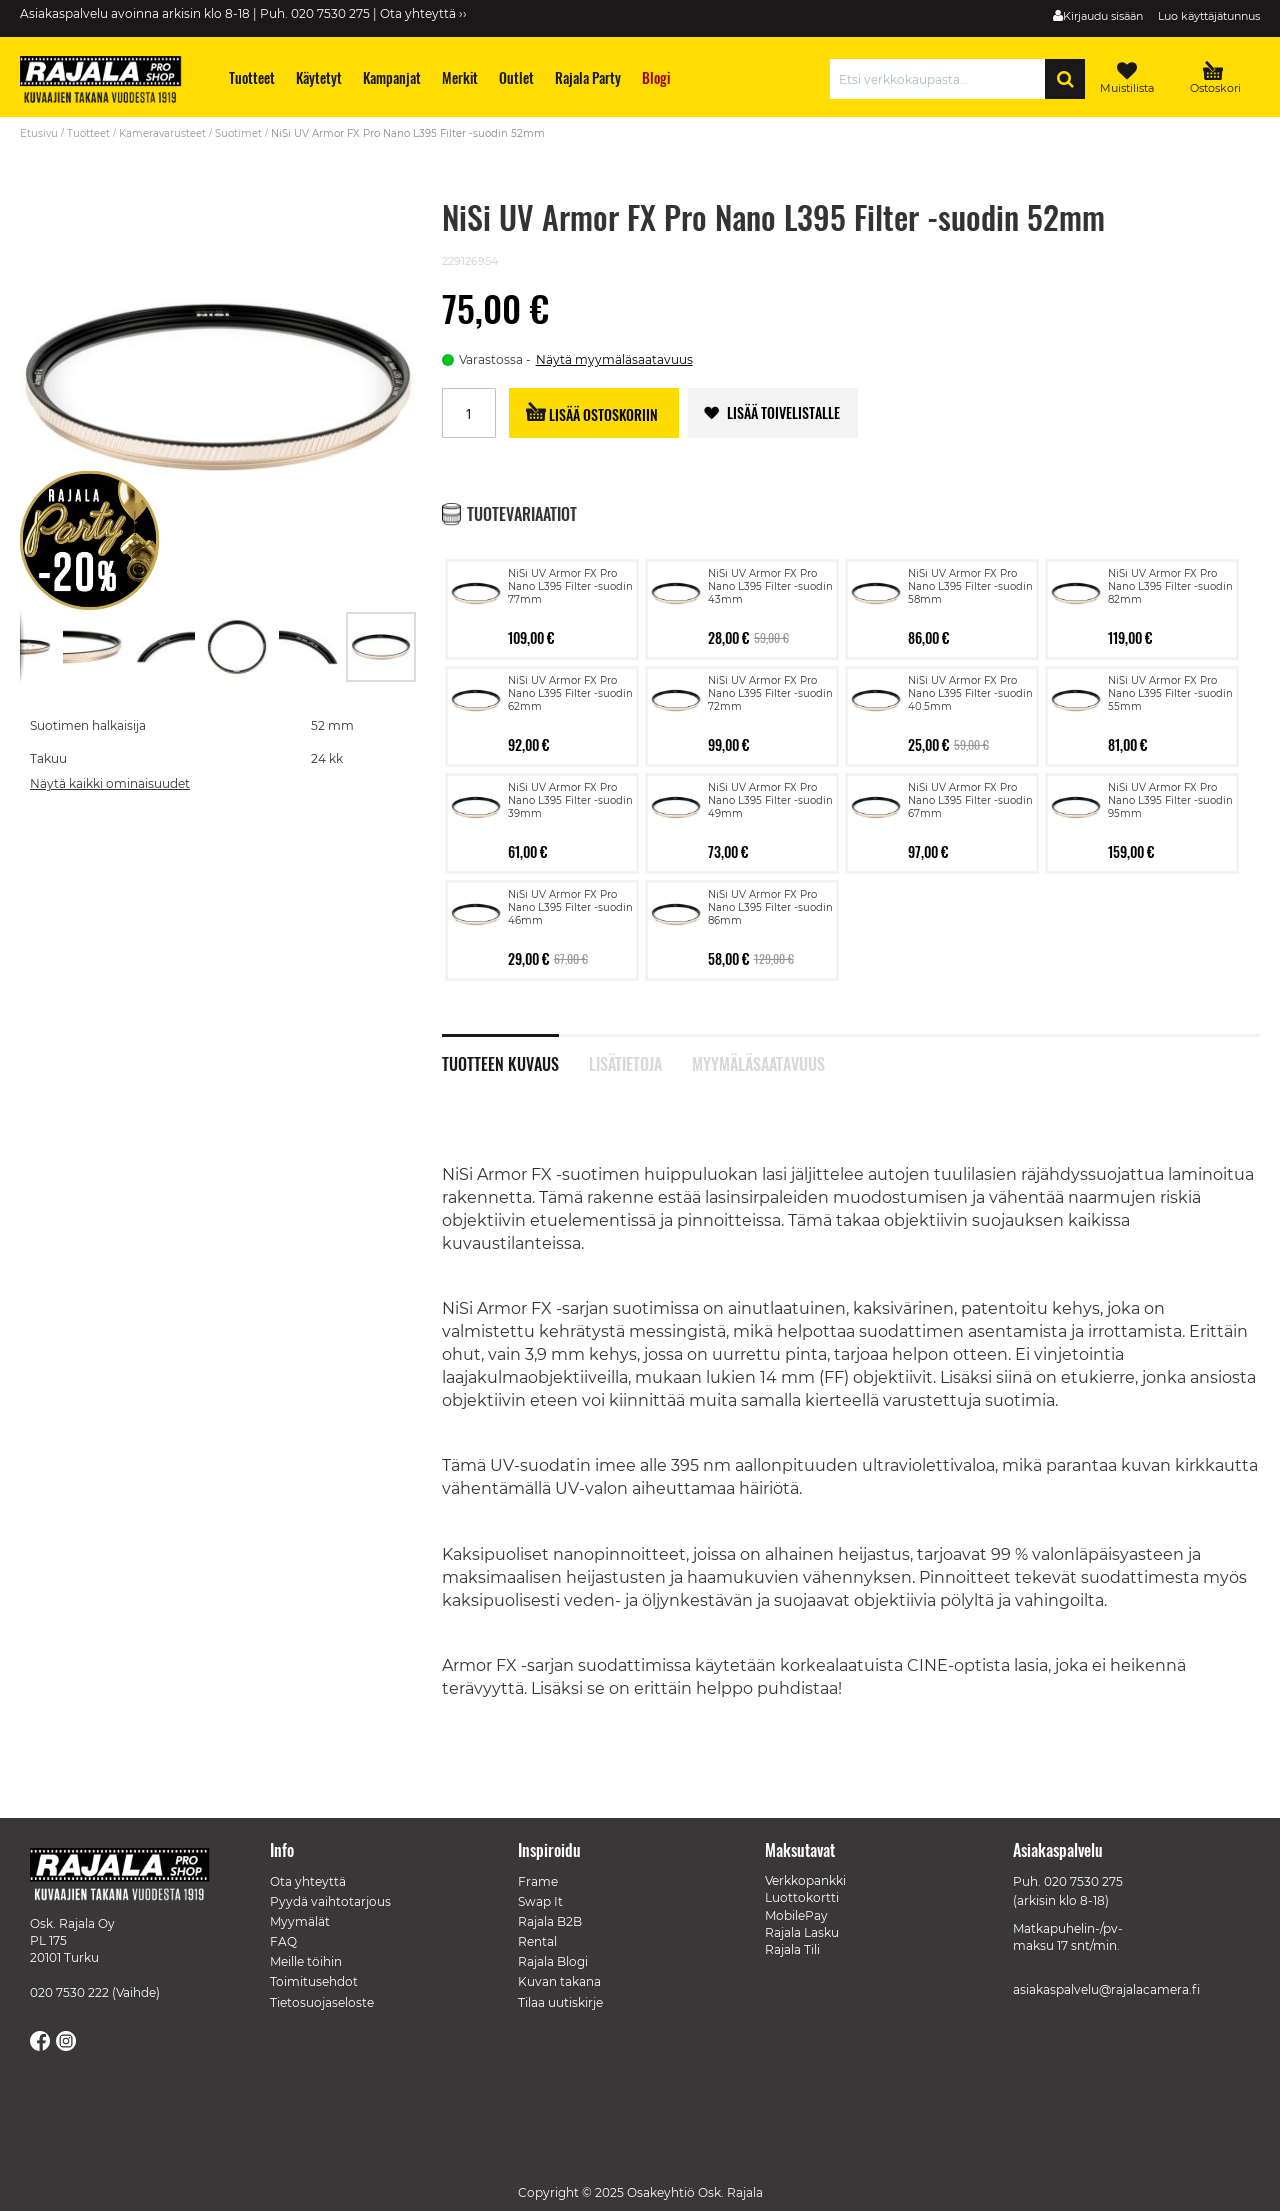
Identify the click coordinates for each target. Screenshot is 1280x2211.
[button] (94, 647)
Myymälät (300, 1921)
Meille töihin (306, 1961)
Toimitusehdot (314, 1981)
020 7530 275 (1083, 1881)
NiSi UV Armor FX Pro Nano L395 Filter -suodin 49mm (770, 800)
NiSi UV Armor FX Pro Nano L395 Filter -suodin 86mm (770, 907)
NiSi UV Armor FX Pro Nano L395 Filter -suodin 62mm (570, 693)
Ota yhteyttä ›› (423, 13)
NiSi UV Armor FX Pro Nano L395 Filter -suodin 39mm (570, 800)
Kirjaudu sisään (1103, 16)
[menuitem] (252, 77)
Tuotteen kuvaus (500, 1062)
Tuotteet (88, 133)
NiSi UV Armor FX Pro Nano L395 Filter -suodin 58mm (970, 586)
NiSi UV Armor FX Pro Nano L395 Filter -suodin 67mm (970, 800)
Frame (538, 1881)
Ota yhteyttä (308, 1881)
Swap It (540, 1901)
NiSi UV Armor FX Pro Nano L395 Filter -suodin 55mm (1170, 693)
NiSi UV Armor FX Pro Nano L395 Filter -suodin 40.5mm (970, 693)
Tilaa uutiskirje (560, 2002)
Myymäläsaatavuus (758, 1062)
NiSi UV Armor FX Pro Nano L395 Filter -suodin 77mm (570, 586)
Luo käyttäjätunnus (1209, 16)
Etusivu (39, 133)
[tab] (515, 1053)
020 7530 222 (69, 1992)
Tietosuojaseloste (322, 2002)
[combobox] (942, 79)
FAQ (283, 1941)
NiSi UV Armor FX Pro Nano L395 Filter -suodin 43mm (770, 586)
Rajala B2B (550, 1921)
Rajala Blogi (553, 1961)
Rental (537, 1941)
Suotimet (238, 133)
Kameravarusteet (162, 133)
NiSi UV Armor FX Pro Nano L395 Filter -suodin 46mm (570, 907)
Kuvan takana (559, 1981)
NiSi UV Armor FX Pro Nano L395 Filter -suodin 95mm (1170, 800)
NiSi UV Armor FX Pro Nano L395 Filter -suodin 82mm (1170, 586)
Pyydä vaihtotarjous (330, 1901)
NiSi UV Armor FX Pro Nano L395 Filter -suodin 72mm (770, 693)
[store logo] (110, 82)
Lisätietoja (625, 1062)
